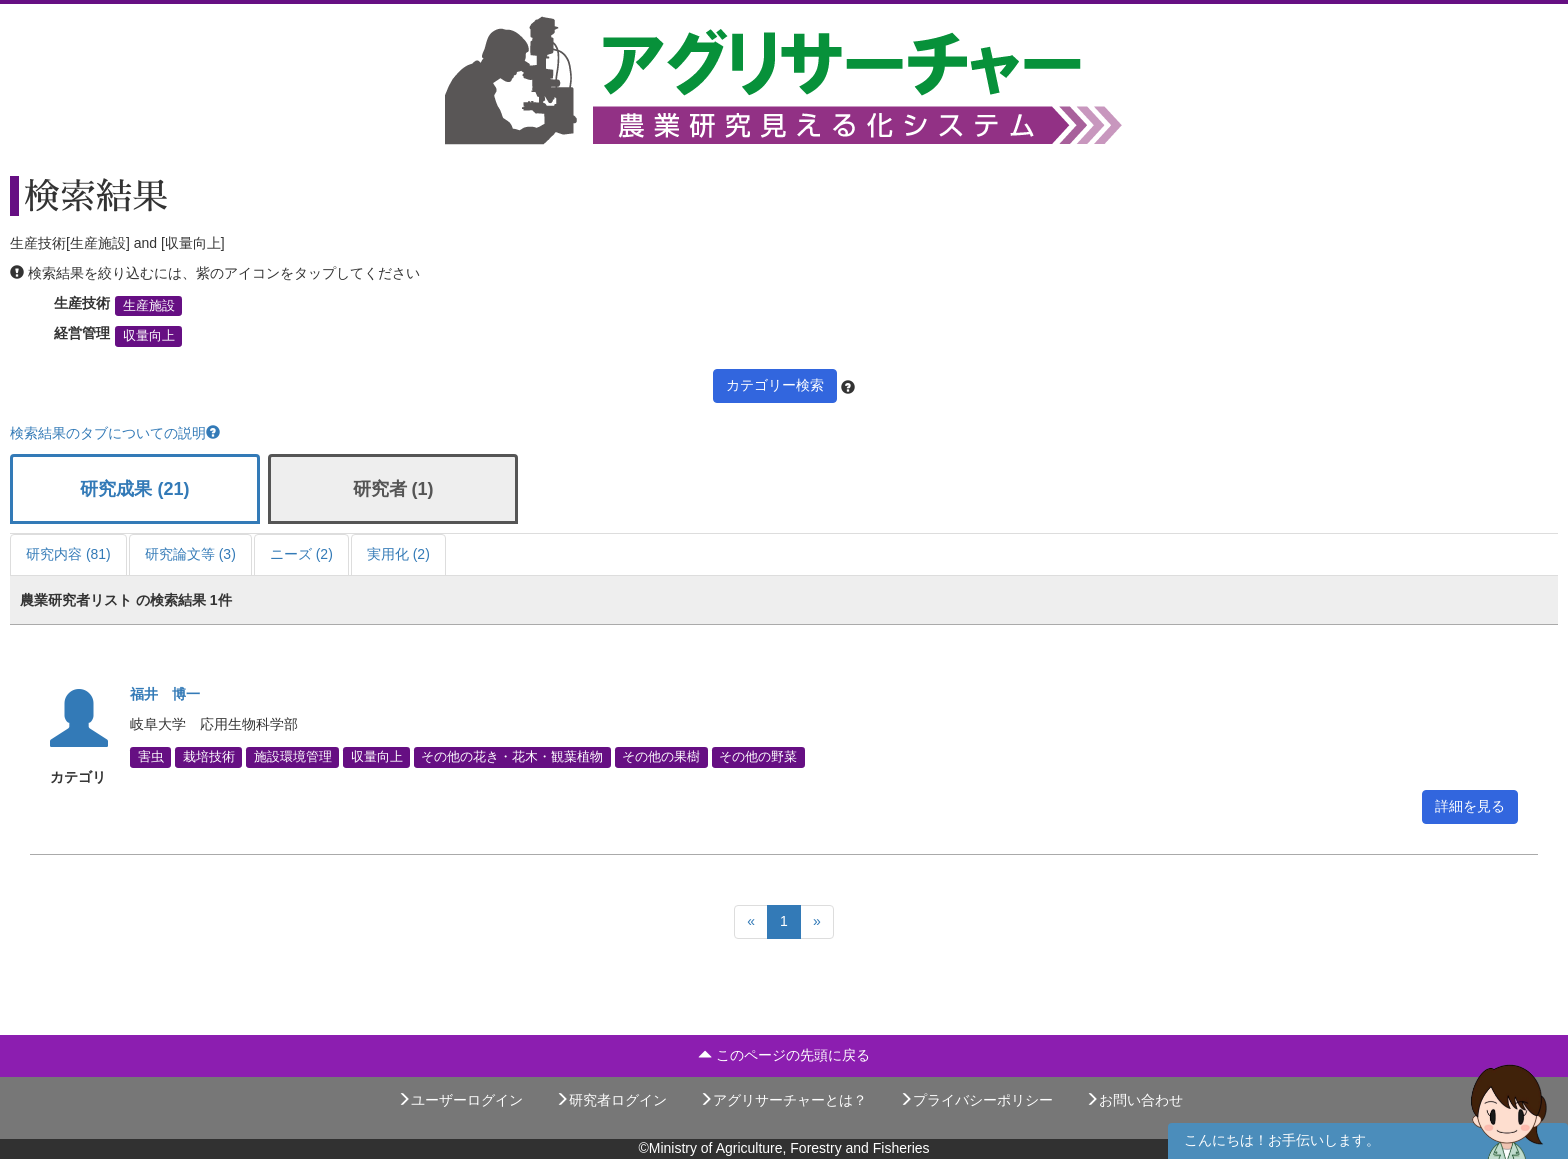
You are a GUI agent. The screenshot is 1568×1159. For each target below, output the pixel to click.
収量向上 (149, 336)
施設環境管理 (293, 757)
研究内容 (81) (68, 554)
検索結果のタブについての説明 (115, 433)
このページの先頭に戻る (784, 1055)
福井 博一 (165, 694)
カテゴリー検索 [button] (775, 385)
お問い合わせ (1134, 1100)
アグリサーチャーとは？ (783, 1100)
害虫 (151, 757)
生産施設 (149, 306)
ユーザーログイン (460, 1100)
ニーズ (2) (301, 554)
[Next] (817, 922)
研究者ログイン (611, 1100)
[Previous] (751, 922)
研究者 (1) (393, 489)
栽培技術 (209, 757)
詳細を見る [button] (1470, 806)
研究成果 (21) (134, 489)
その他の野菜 (758, 757)
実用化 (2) (398, 554)
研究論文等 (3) (190, 554)
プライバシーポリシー (976, 1100)
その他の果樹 (661, 757)
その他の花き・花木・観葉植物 (512, 757)
